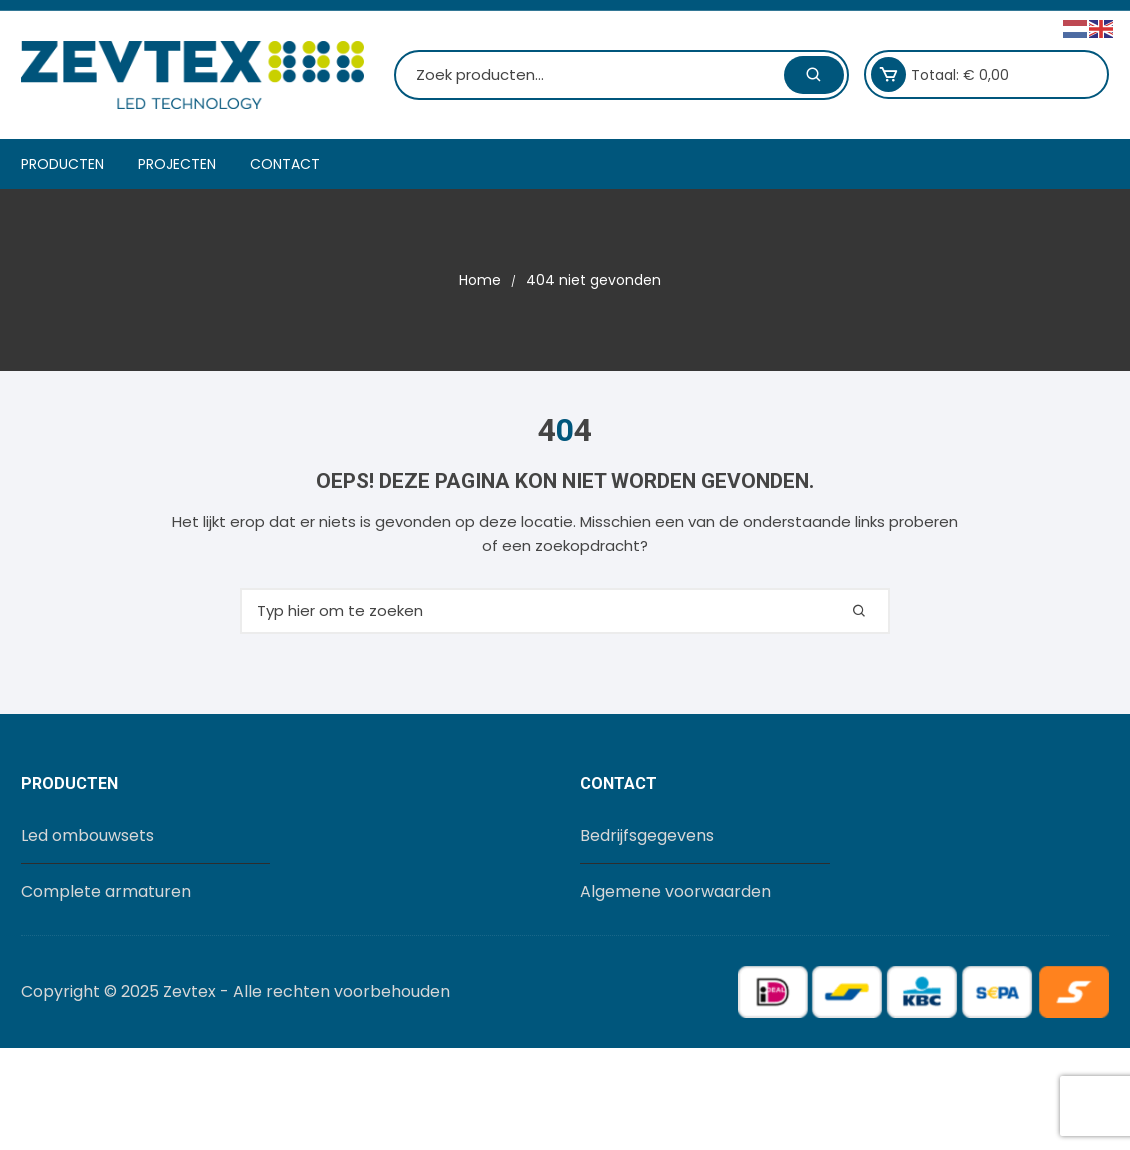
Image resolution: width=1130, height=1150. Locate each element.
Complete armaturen (106, 891)
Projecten (177, 164)
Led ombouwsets (87, 835)
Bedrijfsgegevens (647, 835)
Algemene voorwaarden (675, 891)
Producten (62, 164)
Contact (285, 164)
